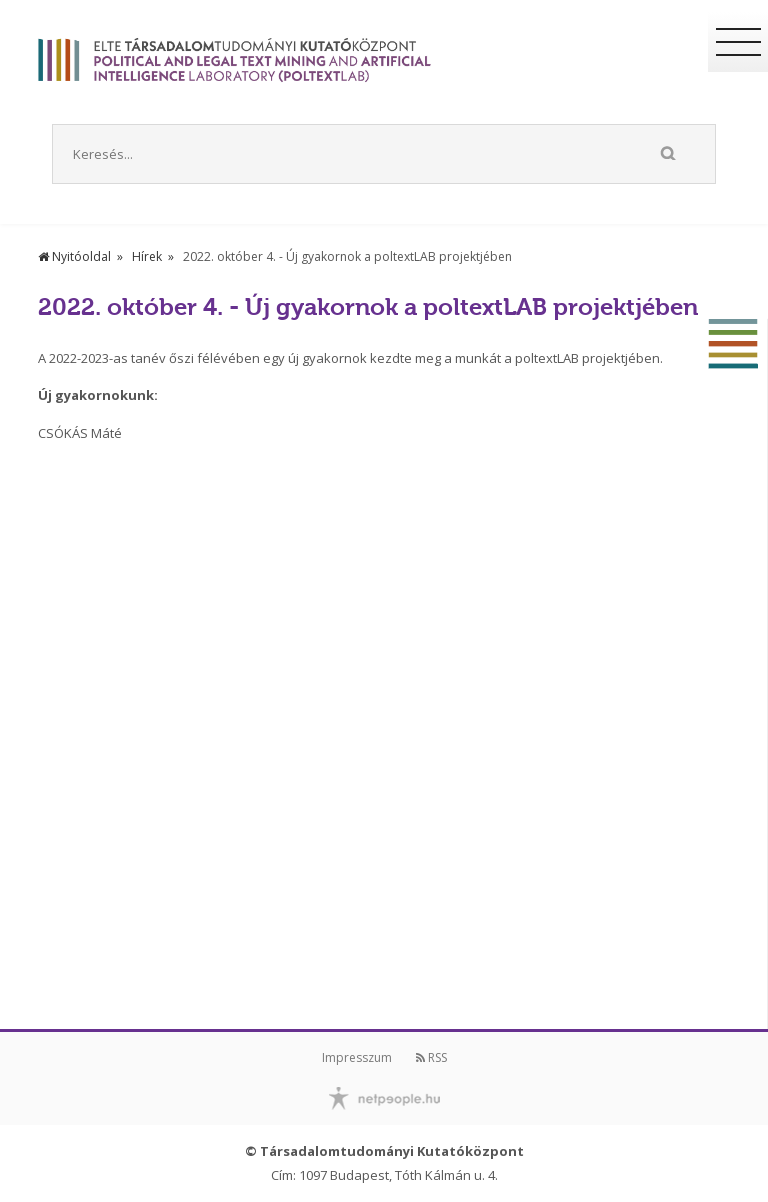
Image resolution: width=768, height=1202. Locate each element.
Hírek (147, 256)
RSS (431, 1057)
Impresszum (357, 1057)
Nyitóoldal (74, 256)
